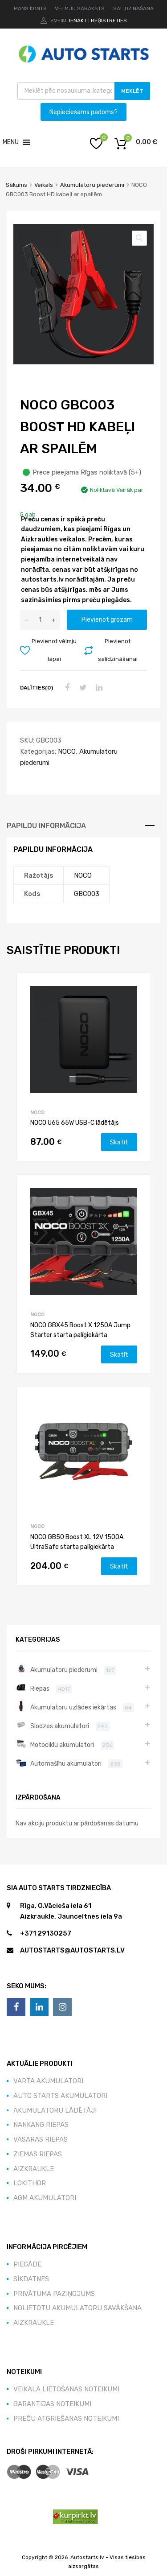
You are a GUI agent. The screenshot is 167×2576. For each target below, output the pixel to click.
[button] (11, 142)
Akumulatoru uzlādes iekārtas (73, 1707)
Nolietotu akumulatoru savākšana (77, 2308)
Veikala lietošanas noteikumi (66, 2389)
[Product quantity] (40, 620)
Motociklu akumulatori (62, 1744)
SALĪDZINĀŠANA (133, 8)
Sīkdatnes (31, 2279)
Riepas (39, 1688)
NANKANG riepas (41, 2125)
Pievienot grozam (107, 619)
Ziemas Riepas (37, 2154)
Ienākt (78, 20)
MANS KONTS (30, 8)
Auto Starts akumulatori (60, 2096)
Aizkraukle (33, 2169)
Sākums (16, 185)
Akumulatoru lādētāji (55, 2110)
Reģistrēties (109, 20)
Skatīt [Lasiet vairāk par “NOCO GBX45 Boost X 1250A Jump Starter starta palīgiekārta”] (119, 1354)
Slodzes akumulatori (59, 1726)
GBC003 (86, 894)
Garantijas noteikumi (52, 2404)
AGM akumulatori (44, 2198)
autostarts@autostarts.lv (72, 1950)
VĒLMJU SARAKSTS (80, 8)
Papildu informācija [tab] (46, 826)
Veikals (43, 185)
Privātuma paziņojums (54, 2294)
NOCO (67, 751)
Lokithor (29, 2183)
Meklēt (132, 91)
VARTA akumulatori (48, 2081)
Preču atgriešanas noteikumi (66, 2419)
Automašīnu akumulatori (66, 1763)
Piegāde (27, 2264)
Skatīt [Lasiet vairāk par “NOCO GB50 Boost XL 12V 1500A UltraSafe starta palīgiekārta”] (119, 1566)
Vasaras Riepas (40, 2139)
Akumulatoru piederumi (92, 185)
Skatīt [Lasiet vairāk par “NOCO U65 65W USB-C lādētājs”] (119, 1142)
